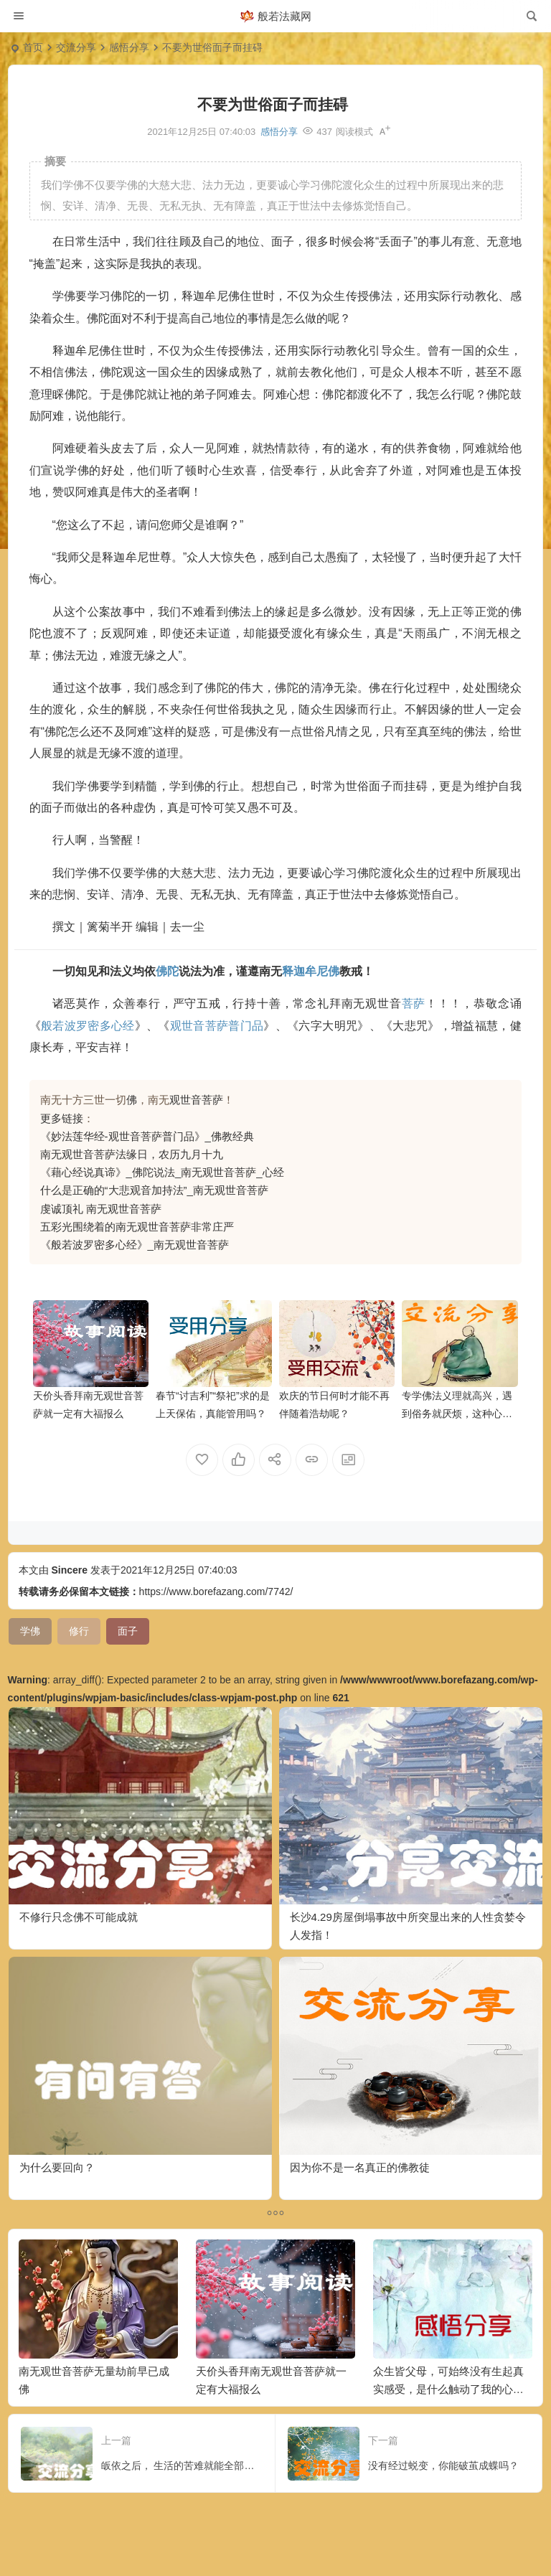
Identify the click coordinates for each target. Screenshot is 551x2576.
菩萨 (414, 1003)
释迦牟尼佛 (310, 971)
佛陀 (167, 971)
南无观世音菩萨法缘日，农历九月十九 (131, 1154)
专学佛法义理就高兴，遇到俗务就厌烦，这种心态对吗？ (457, 1413)
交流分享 (76, 47)
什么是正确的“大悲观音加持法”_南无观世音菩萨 (154, 1190)
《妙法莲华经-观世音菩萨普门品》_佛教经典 (147, 1136)
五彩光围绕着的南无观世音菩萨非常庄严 (137, 1227)
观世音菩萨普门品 (217, 1026)
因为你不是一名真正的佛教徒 (360, 2167)
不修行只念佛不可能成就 (78, 1917)
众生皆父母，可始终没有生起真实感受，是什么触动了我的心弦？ (448, 2389)
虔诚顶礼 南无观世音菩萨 (100, 1209)
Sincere (69, 1570)
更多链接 (61, 1118)
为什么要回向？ (57, 2167)
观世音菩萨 (196, 1100)
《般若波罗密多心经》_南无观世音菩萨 (134, 1244)
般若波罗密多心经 (88, 1026)
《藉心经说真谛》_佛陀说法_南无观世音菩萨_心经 (162, 1172)
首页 (33, 47)
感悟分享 (129, 47)
